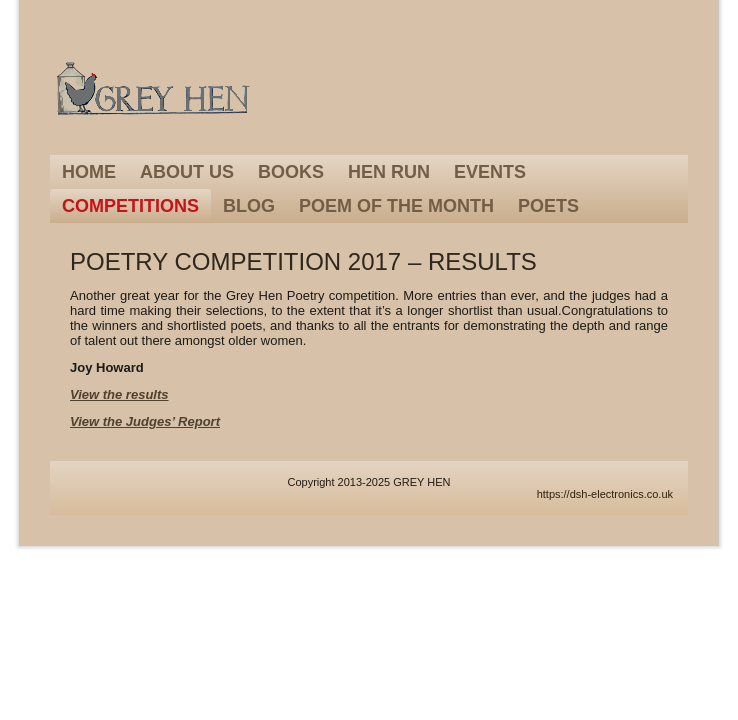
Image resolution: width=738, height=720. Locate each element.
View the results (119, 394)
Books (291, 172)
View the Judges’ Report (145, 421)
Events (490, 172)
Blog (249, 206)
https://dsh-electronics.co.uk (605, 494)
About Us (187, 172)
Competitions (130, 206)
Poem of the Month (396, 206)
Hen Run (389, 172)
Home (89, 172)
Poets (548, 206)
